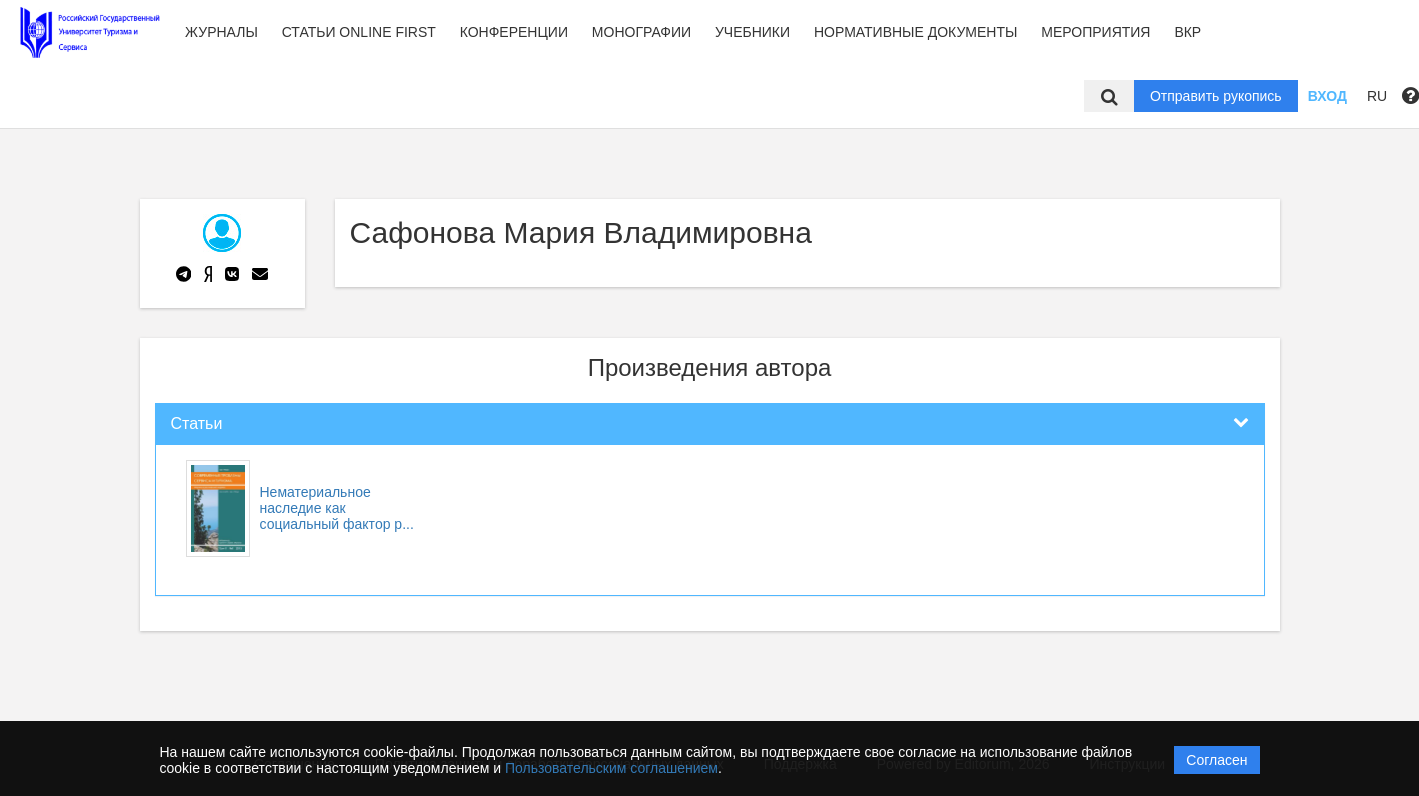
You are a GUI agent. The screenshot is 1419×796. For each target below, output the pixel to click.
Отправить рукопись (1216, 96)
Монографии (641, 32)
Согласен (1216, 760)
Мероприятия (1095, 32)
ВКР (1187, 32)
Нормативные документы (915, 32)
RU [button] (1377, 96)
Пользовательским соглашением (611, 768)
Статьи (197, 423)
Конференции (514, 32)
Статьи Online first (359, 32)
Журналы (221, 32)
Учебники (752, 32)
